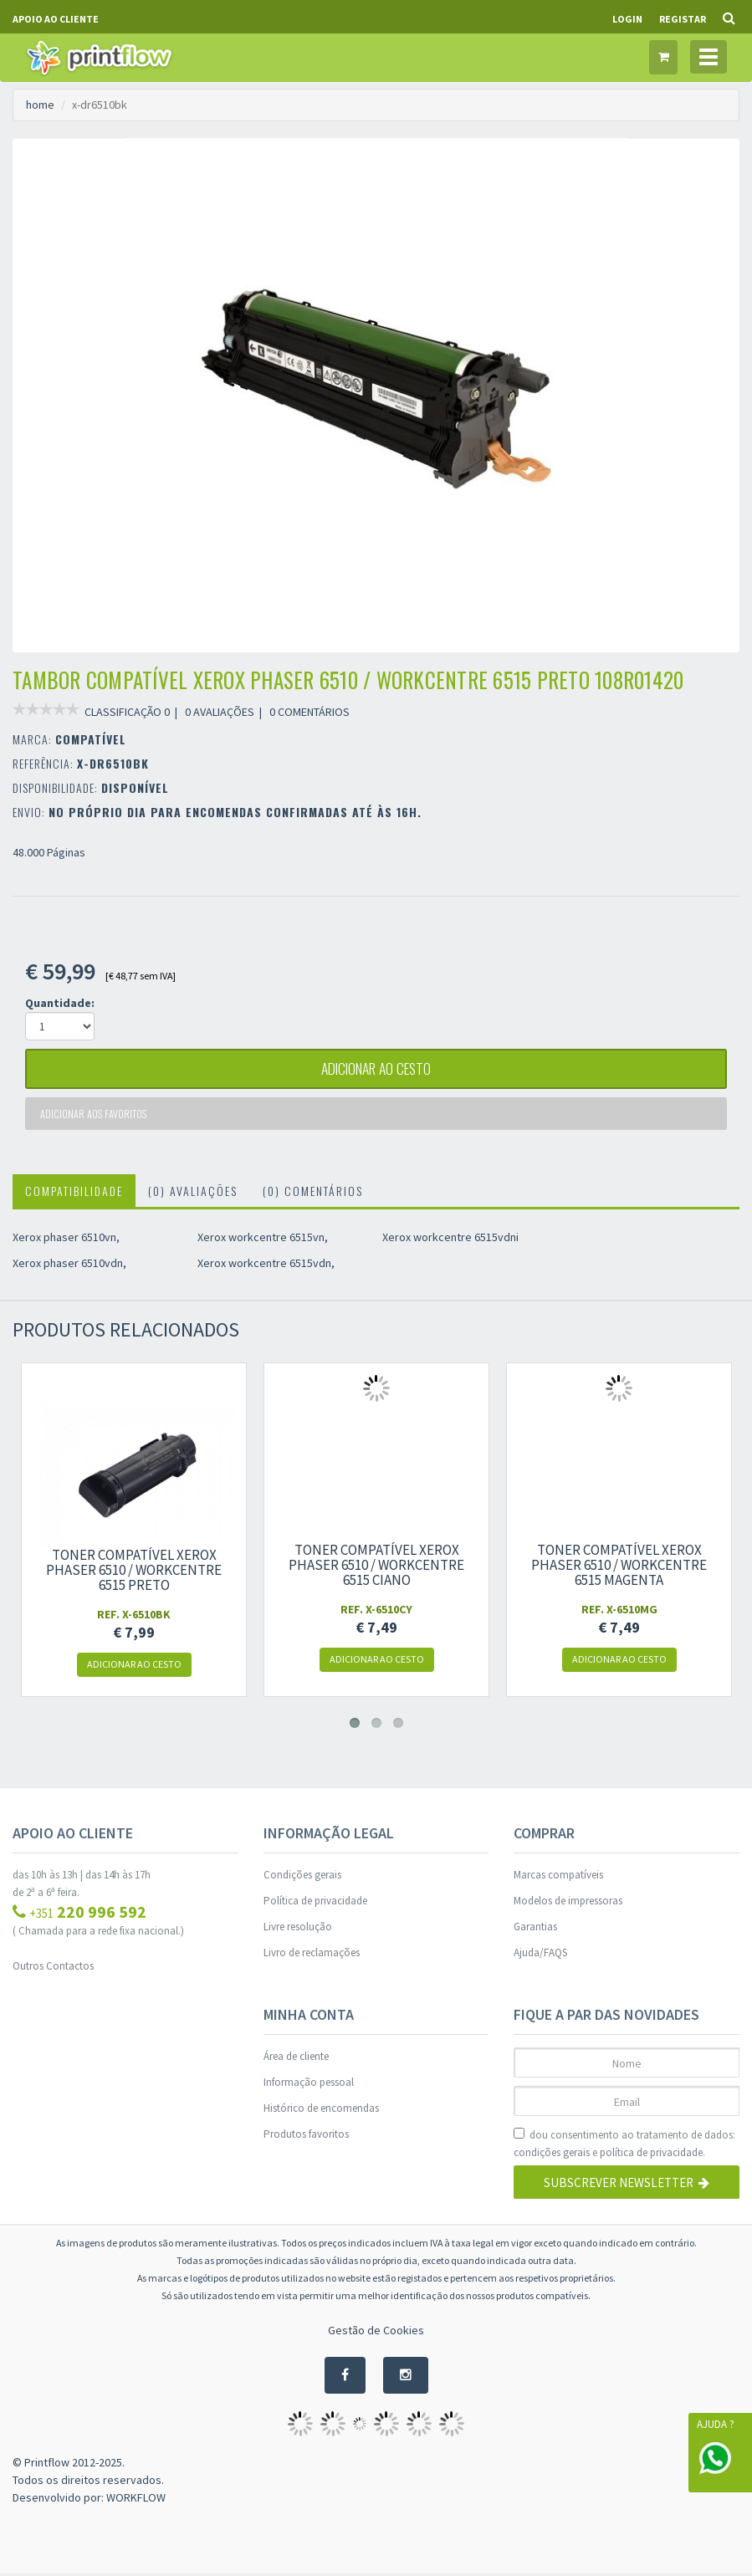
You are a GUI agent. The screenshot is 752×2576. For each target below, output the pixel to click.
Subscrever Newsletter (626, 2185)
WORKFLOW (136, 2499)
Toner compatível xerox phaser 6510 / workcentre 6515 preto (134, 1572)
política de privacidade (651, 2155)
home (40, 104)
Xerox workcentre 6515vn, (262, 1239)
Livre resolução (297, 1929)
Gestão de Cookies (376, 2332)
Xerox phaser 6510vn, (66, 1239)
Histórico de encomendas (321, 2110)
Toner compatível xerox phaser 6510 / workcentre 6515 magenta (619, 1567)
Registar (682, 19)
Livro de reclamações (311, 1955)
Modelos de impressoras (568, 1903)
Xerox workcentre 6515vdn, (266, 1265)
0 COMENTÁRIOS (309, 711)
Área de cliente (296, 2059)
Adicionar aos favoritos (94, 1115)
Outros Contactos (53, 1968)
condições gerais (552, 2155)
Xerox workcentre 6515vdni (450, 1239)
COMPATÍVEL (90, 739)
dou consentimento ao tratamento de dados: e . (624, 2147)
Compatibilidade (74, 1193)
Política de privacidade (315, 1903)
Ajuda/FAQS (540, 1955)
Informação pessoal (308, 2085)
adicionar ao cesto (376, 1070)
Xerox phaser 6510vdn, (69, 1265)
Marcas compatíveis (558, 1877)
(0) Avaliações (193, 1193)
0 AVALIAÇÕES (219, 711)
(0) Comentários (313, 1193)
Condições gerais (302, 1877)
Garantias (535, 1929)
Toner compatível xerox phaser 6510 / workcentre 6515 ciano (376, 1567)
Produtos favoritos (306, 2136)
